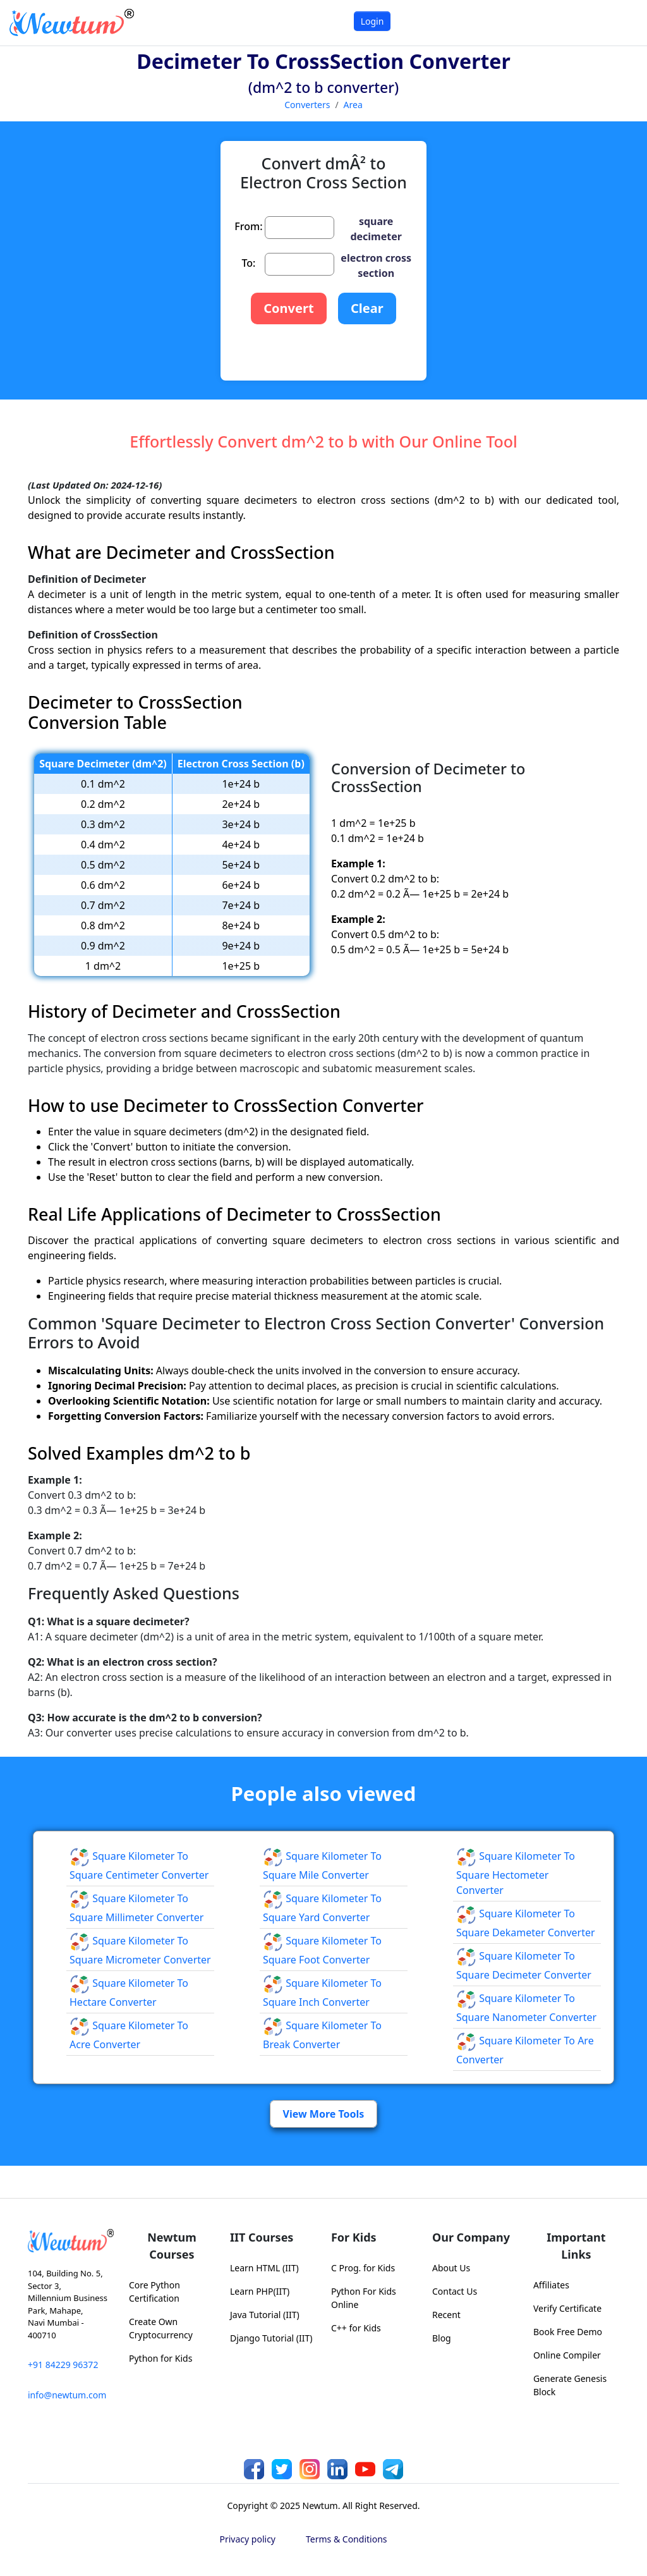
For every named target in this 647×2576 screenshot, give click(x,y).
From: (248, 226)
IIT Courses (261, 2237)
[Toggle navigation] (621, 22)
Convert (288, 308)
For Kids (354, 2237)
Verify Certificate (567, 2308)
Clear (367, 308)
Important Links (576, 2246)
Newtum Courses (172, 2246)
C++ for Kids (356, 2328)
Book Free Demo (567, 2332)
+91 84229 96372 (63, 2365)
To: (248, 263)
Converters (307, 105)
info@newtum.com (67, 2395)
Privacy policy (248, 2539)
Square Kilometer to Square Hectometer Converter (515, 1873)
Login (372, 21)
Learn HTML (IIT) (264, 2268)
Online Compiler (567, 2355)
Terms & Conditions (346, 2539)
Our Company (471, 2237)
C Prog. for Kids (363, 2268)
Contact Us (454, 2291)
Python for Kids (160, 2358)
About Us (451, 2268)
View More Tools (324, 2114)
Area (353, 105)
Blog (441, 2338)
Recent (446, 2315)
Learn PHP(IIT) (259, 2291)
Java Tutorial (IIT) (264, 2315)
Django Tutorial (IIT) (271, 2338)
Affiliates (551, 2285)
